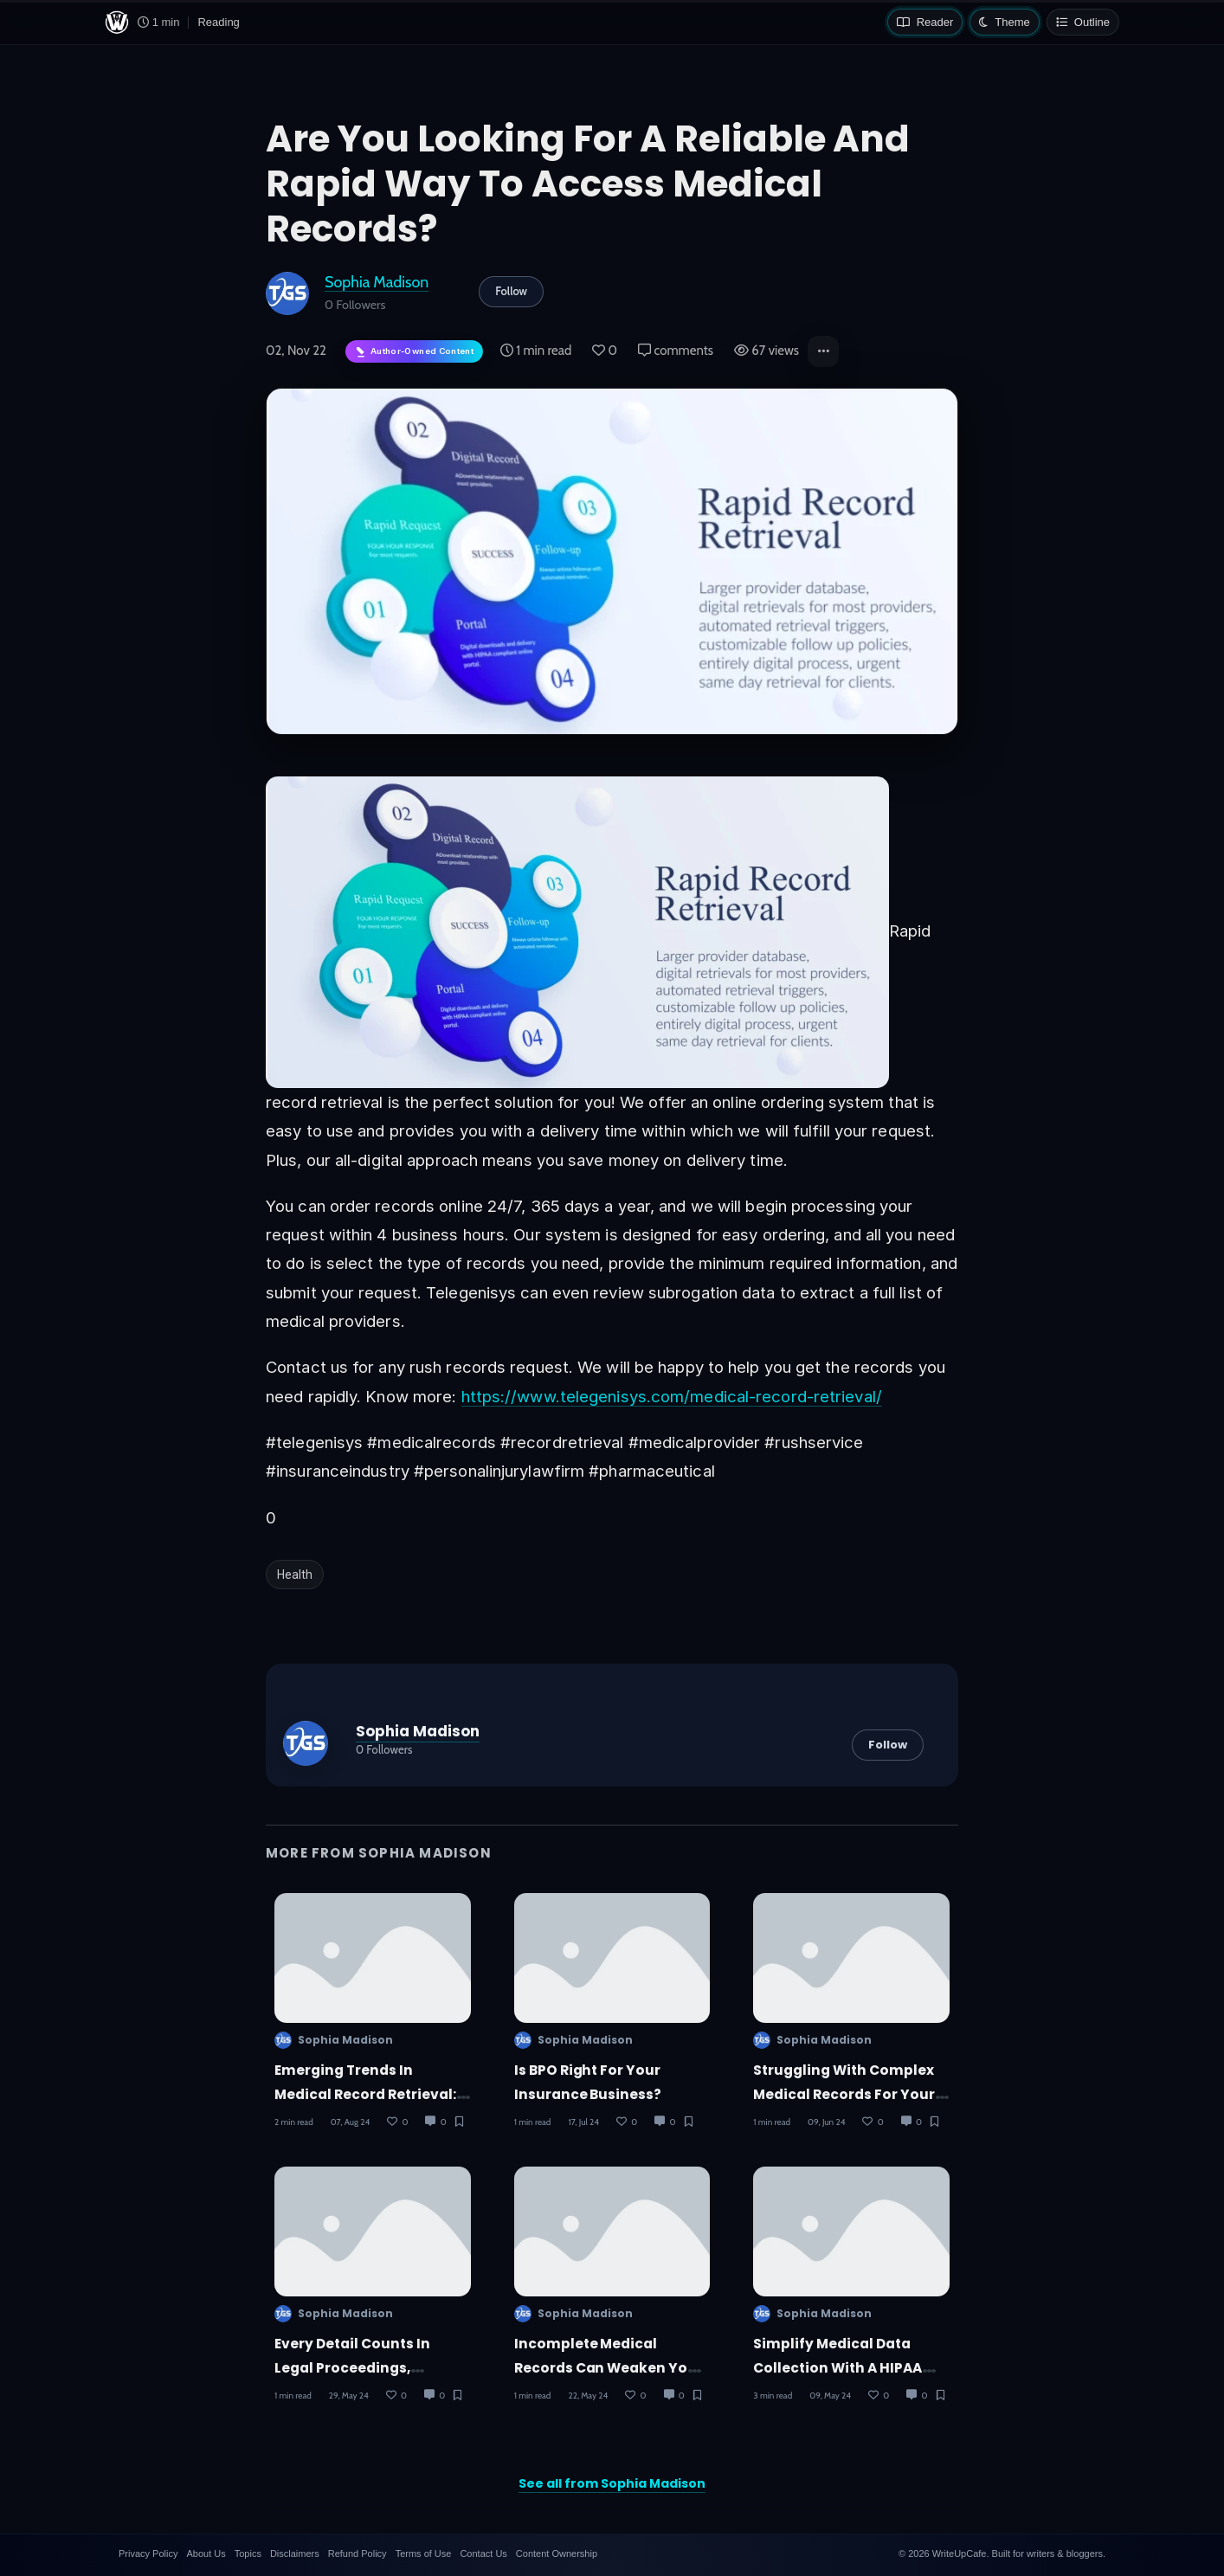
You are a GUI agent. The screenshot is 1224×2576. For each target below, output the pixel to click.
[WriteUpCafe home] (117, 22)
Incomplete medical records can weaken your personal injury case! (609, 2367)
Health (294, 1574)
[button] (823, 351)
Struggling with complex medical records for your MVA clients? (844, 2094)
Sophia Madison (376, 282)
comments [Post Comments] (675, 350)
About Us (205, 2553)
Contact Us (483, 2553)
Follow (511, 291)
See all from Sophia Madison (612, 2483)
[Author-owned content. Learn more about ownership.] (414, 352)
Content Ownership (556, 2553)
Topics (248, 2553)
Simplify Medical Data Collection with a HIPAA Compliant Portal (837, 2367)
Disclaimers (294, 2553)
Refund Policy (357, 2553)
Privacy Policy (148, 2553)
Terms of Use (424, 2553)
